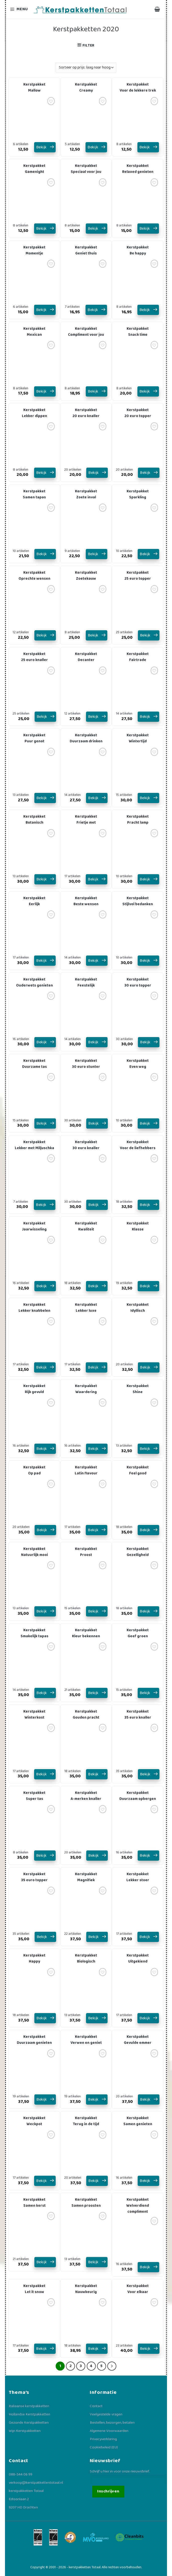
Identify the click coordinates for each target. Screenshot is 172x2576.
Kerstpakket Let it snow (34, 2289)
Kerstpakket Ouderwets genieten (34, 983)
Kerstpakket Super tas (34, 1796)
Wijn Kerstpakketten (25, 2431)
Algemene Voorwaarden (109, 2431)
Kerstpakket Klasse (138, 1226)
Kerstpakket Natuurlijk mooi (34, 1552)
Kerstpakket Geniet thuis (86, 250)
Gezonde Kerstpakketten (29, 2423)
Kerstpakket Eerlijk (34, 901)
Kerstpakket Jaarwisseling (34, 1226)
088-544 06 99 (20, 2474)
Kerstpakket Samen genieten (137, 2121)
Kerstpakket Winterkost (34, 1715)
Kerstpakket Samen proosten (86, 2203)
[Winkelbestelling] (86, 68)
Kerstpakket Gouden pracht (86, 1715)
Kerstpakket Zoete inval (86, 494)
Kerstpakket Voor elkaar (138, 2289)
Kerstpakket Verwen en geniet (86, 2040)
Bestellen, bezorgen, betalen (112, 2423)
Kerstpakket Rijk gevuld (34, 1389)
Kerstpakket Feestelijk (86, 983)
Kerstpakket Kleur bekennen (86, 1633)
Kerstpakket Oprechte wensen (34, 576)
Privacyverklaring (103, 2439)
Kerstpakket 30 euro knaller (86, 1145)
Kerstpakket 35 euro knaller (137, 1715)
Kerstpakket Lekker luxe (86, 1308)
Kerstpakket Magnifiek (86, 1877)
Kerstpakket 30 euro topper (137, 983)
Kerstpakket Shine (138, 1389)
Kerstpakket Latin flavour (86, 1470)
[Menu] (19, 9)
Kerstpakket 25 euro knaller (34, 657)
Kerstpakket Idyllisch (138, 1308)
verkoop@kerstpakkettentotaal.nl (36, 2483)
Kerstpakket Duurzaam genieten (34, 2040)
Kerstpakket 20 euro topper (137, 413)
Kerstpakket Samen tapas (34, 494)
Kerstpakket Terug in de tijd (86, 2121)
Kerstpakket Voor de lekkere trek (138, 88)
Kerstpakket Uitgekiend (138, 1959)
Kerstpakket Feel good (138, 1470)
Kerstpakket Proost (86, 1552)
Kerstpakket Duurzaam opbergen (137, 1796)
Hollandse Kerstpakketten (29, 2414)
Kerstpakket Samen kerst (34, 2203)
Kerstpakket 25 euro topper (137, 576)
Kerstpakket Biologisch (86, 1959)
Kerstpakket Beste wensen (86, 901)
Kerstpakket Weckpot (34, 2121)
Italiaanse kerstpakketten (29, 2406)
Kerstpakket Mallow (34, 88)
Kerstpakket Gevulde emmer (137, 2040)
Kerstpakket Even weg (138, 1064)
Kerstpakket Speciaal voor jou (86, 169)
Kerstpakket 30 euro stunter (86, 1064)
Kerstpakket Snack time (138, 332)
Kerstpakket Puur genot (34, 738)
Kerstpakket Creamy (86, 88)
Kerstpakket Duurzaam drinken (86, 738)
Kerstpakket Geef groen (138, 1633)
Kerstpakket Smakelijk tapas (34, 1633)
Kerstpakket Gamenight (34, 169)
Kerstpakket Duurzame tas (34, 1064)
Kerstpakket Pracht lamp (138, 820)
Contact (96, 2406)
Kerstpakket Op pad (34, 1470)
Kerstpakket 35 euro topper (34, 1877)
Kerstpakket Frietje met (86, 820)
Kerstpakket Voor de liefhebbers (137, 1145)
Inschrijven (108, 2491)
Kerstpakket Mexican (34, 332)
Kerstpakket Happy (34, 1959)
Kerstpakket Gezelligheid (138, 1552)
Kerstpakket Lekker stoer (137, 1877)
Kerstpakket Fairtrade (138, 657)
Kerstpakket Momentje (34, 250)
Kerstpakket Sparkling (138, 494)
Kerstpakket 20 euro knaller (86, 413)
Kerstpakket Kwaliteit (86, 1226)
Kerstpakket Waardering (86, 1389)
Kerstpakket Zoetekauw (86, 576)
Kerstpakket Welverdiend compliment (137, 2206)
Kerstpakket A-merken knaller (86, 1796)
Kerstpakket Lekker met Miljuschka (34, 1145)
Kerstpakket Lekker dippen (34, 413)
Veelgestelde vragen (106, 2414)
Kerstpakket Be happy (138, 250)
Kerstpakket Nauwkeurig (86, 2289)
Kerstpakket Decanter (86, 657)
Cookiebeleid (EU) (104, 2447)
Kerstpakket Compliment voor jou (86, 332)
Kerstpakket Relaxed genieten (137, 169)
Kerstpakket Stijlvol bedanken (137, 901)
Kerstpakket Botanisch (34, 820)
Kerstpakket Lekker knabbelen (34, 1308)
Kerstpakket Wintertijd (138, 738)
